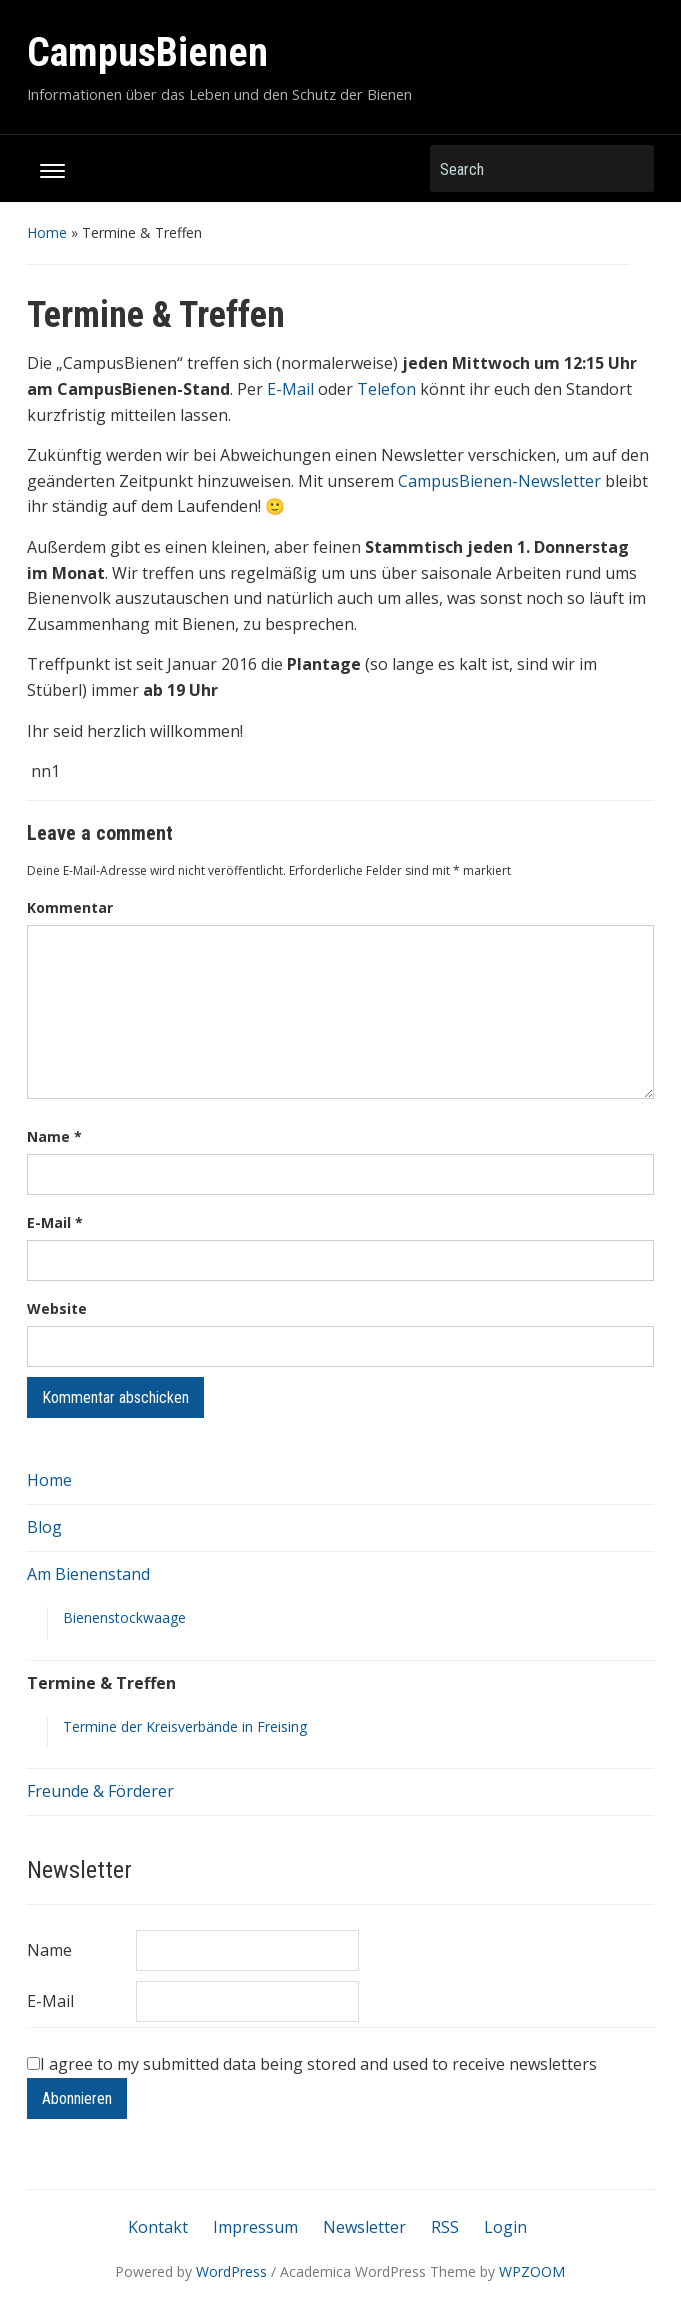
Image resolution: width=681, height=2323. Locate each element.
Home (47, 232)
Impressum (255, 2227)
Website (57, 1308)
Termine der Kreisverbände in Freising (185, 1726)
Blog (44, 1527)
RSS (445, 2227)
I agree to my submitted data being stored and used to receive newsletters (312, 2064)
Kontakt (158, 2227)
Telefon (386, 389)
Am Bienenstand (88, 1574)
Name (54, 1136)
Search (629, 168)
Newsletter (364, 2227)
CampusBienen (147, 52)
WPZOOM (532, 2271)
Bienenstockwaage (124, 1617)
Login (505, 2227)
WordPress (231, 2271)
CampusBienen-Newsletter (499, 481)
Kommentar (70, 907)
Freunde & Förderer (100, 1791)
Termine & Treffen (101, 1683)
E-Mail (290, 389)
